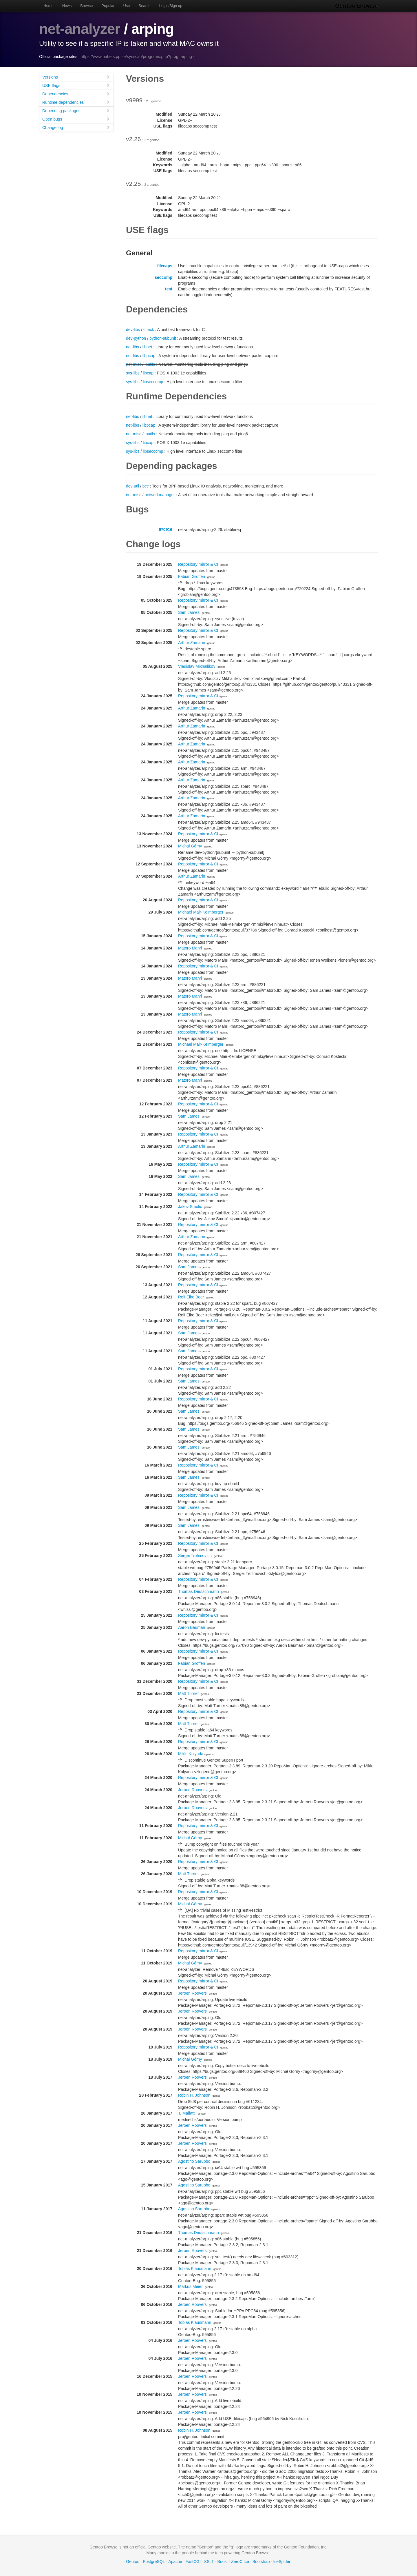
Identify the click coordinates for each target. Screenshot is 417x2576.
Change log (76, 127)
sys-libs (133, 373)
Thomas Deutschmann (198, 1591)
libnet (147, 347)
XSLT (209, 2561)
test (168, 289)
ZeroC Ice (240, 2561)
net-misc (133, 364)
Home (48, 5)
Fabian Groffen (191, 576)
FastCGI (193, 2561)
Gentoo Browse (356, 6)
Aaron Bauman (191, 1627)
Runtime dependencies (76, 102)
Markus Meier (190, 2286)
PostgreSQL (154, 2561)
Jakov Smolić (190, 1206)
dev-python (136, 338)
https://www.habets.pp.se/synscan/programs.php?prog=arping (136, 56)
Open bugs (76, 119)
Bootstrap (261, 2561)
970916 (165, 529)
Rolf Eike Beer (191, 1297)
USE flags (76, 85)
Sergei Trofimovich (195, 1555)
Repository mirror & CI (198, 564)
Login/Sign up (170, 5)
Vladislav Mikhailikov (196, 666)
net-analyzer (79, 29)
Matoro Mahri (190, 948)
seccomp (163, 277)
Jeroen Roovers (192, 1789)
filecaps (164, 265)
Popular (108, 5)
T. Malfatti (186, 2113)
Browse (86, 5)
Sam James (189, 612)
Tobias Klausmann (194, 2268)
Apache (175, 2561)
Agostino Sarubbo (194, 2161)
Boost (222, 2561)
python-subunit (162, 338)
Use (126, 5)
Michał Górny (190, 846)
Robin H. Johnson (194, 2095)
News (67, 5)
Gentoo (132, 2561)
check (148, 329)
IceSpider (281, 2561)
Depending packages (76, 110)
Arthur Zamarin (191, 642)
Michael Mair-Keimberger (200, 912)
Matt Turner (188, 1693)
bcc (145, 486)
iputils (150, 364)
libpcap (148, 355)
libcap (148, 373)
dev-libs (133, 329)
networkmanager (160, 494)
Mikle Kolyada (190, 1753)
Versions (76, 76)
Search (145, 5)
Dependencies (76, 93)
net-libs (132, 347)
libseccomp (153, 381)
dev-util (132, 486)
